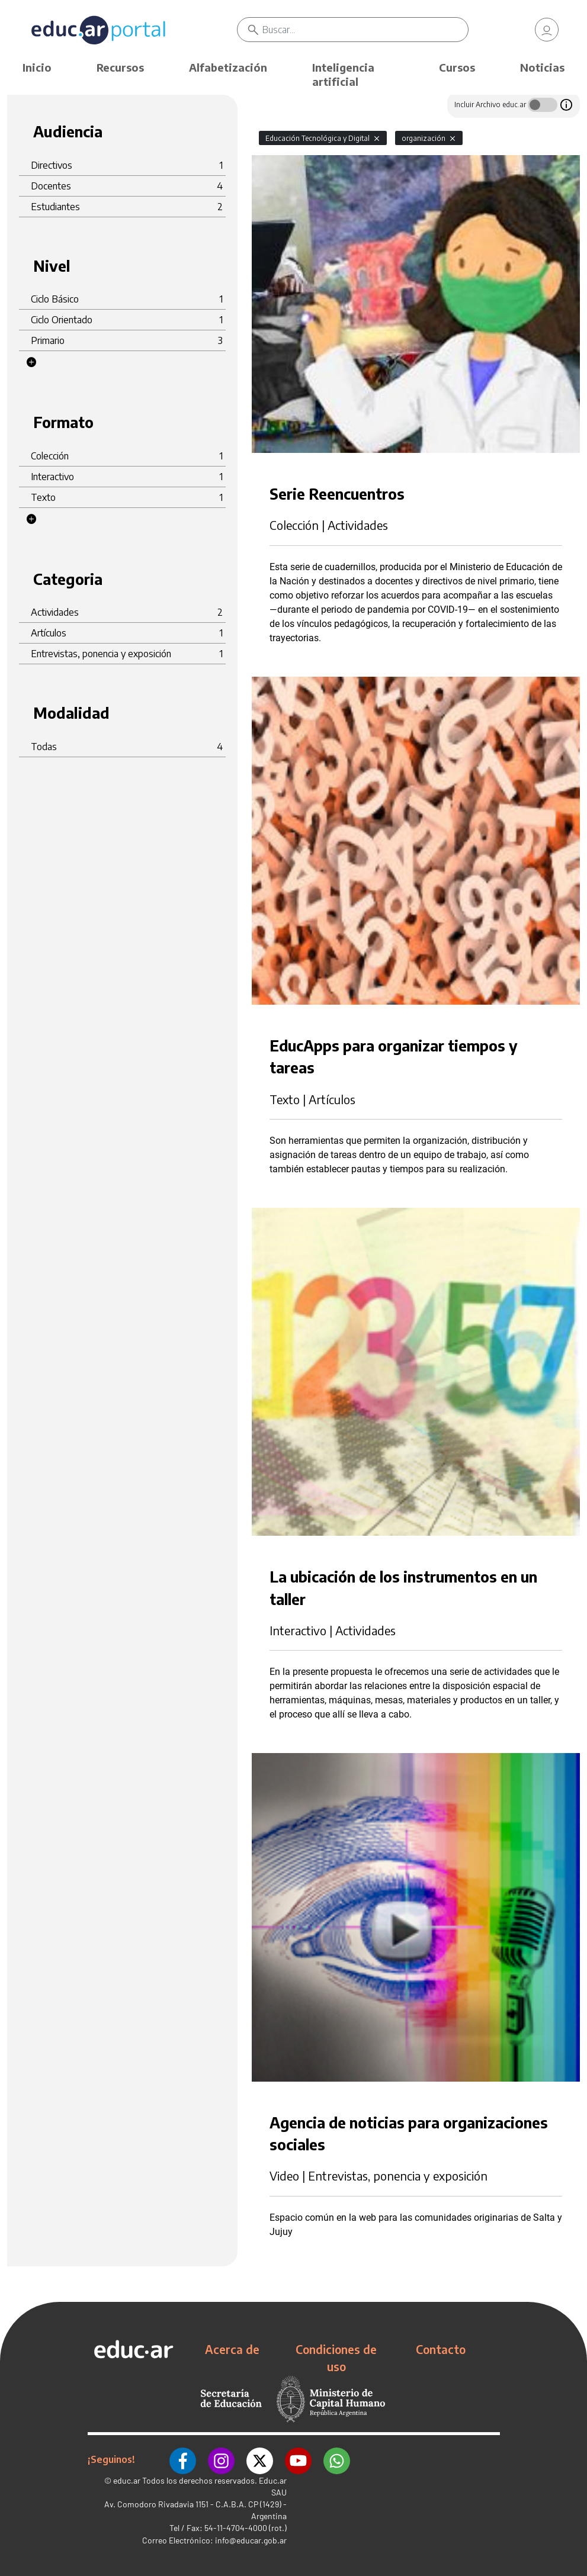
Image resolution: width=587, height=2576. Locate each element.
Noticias (542, 67)
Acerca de (232, 2349)
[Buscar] (365, 29)
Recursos (120, 67)
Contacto (441, 2349)
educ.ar (126, 2480)
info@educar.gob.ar (251, 2540)
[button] (31, 362)
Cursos (457, 67)
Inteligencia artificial (343, 74)
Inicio (37, 67)
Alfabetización (228, 67)
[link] (547, 29)
